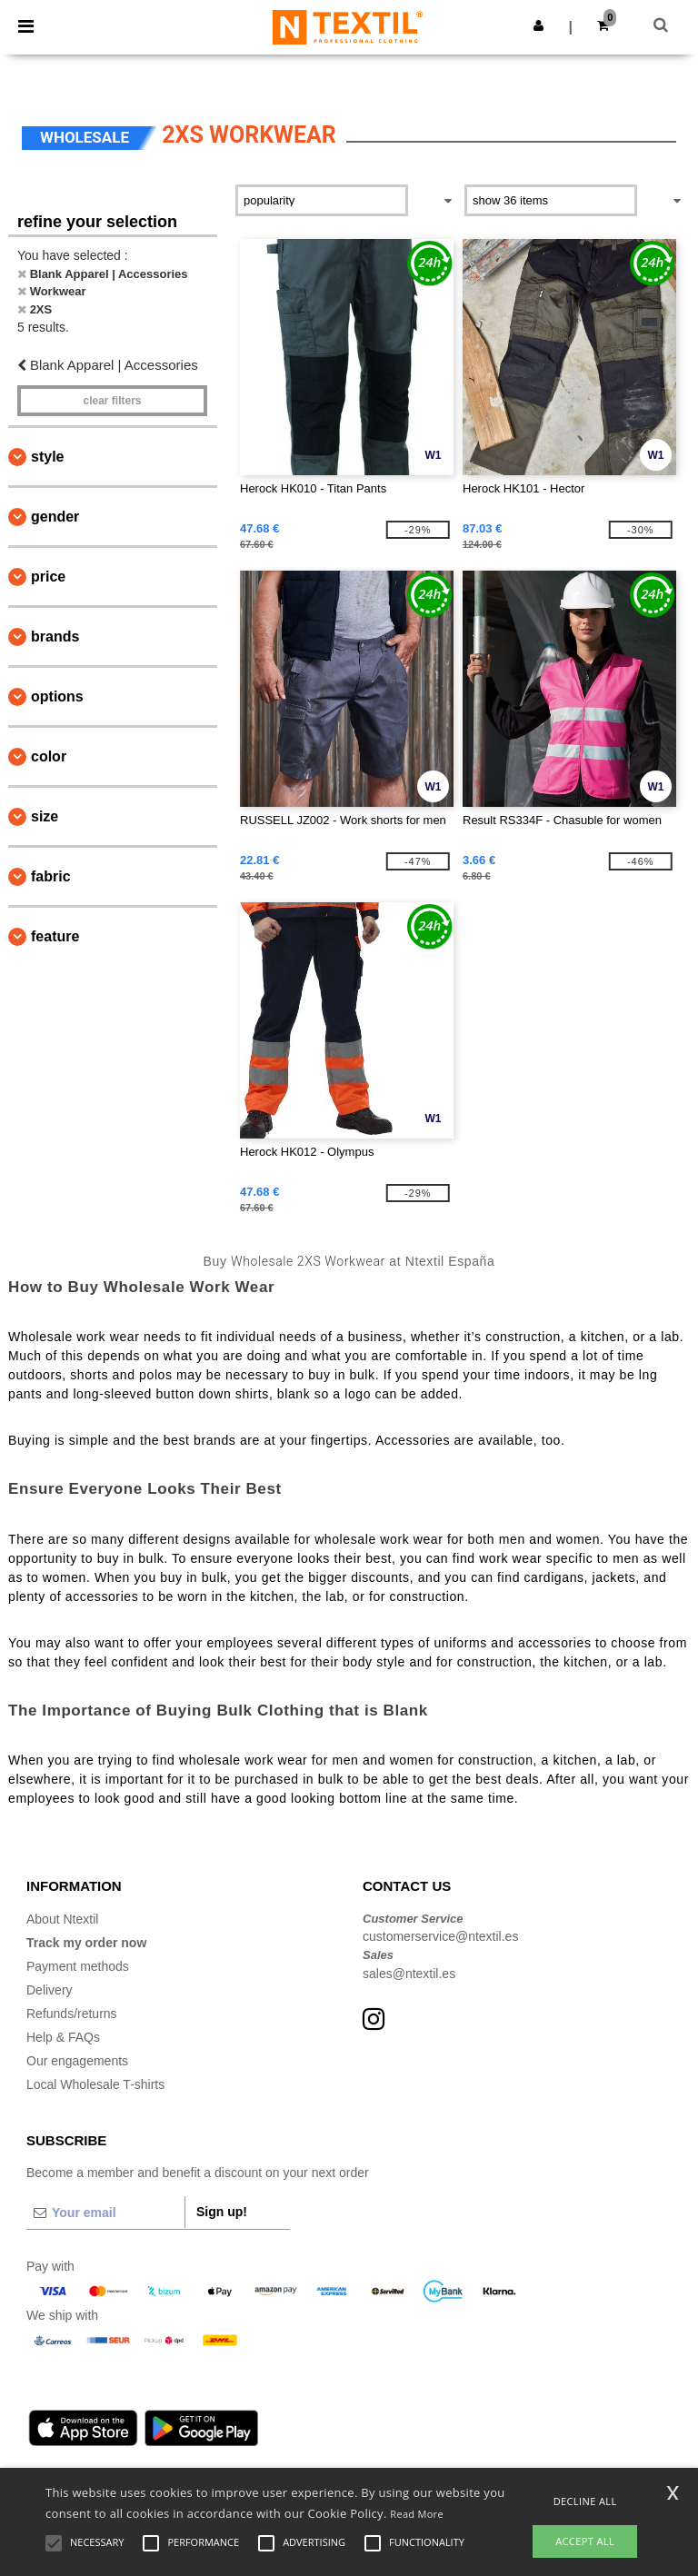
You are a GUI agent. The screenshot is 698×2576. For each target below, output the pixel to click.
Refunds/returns (71, 2013)
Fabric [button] (51, 876)
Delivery (49, 1990)
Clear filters (112, 400)
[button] (538, 25)
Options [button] (57, 696)
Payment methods (77, 1966)
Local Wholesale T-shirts (95, 2084)
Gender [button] (55, 516)
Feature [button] (55, 936)
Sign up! (221, 2211)
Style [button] (47, 456)
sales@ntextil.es (409, 1973)
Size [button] (44, 816)
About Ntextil (62, 1919)
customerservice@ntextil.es (440, 1936)
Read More (417, 2514)
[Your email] (105, 2212)
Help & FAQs (63, 2037)
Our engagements (77, 2061)
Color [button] (48, 756)
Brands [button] (55, 636)
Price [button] (48, 576)
